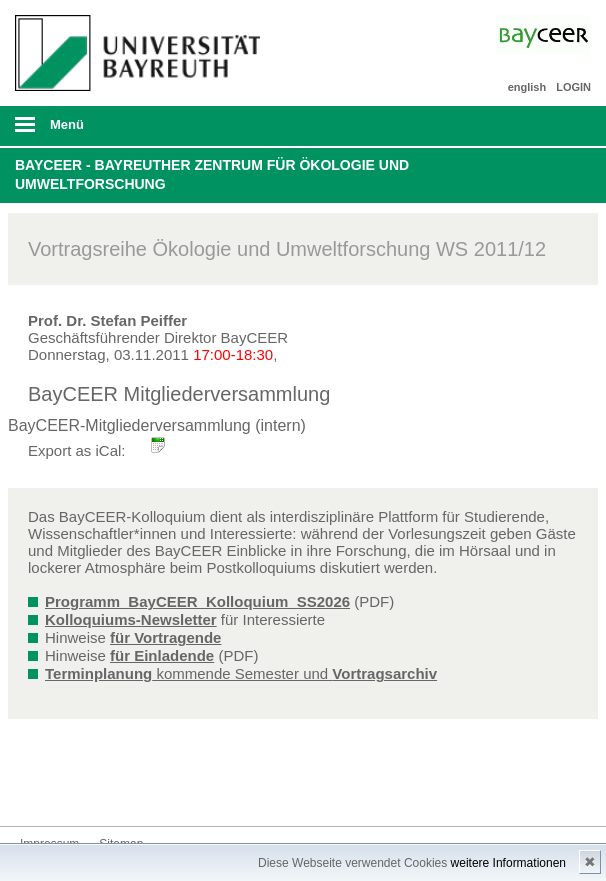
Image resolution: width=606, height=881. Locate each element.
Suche (534, 126)
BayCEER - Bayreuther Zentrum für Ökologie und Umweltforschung (212, 175)
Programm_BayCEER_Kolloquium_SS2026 (197, 601)
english (527, 87)
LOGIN (573, 87)
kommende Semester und (241, 673)
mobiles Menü (133, 131)
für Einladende (162, 655)
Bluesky (36, 788)
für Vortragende (165, 637)
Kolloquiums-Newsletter (131, 619)
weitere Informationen (508, 863)
